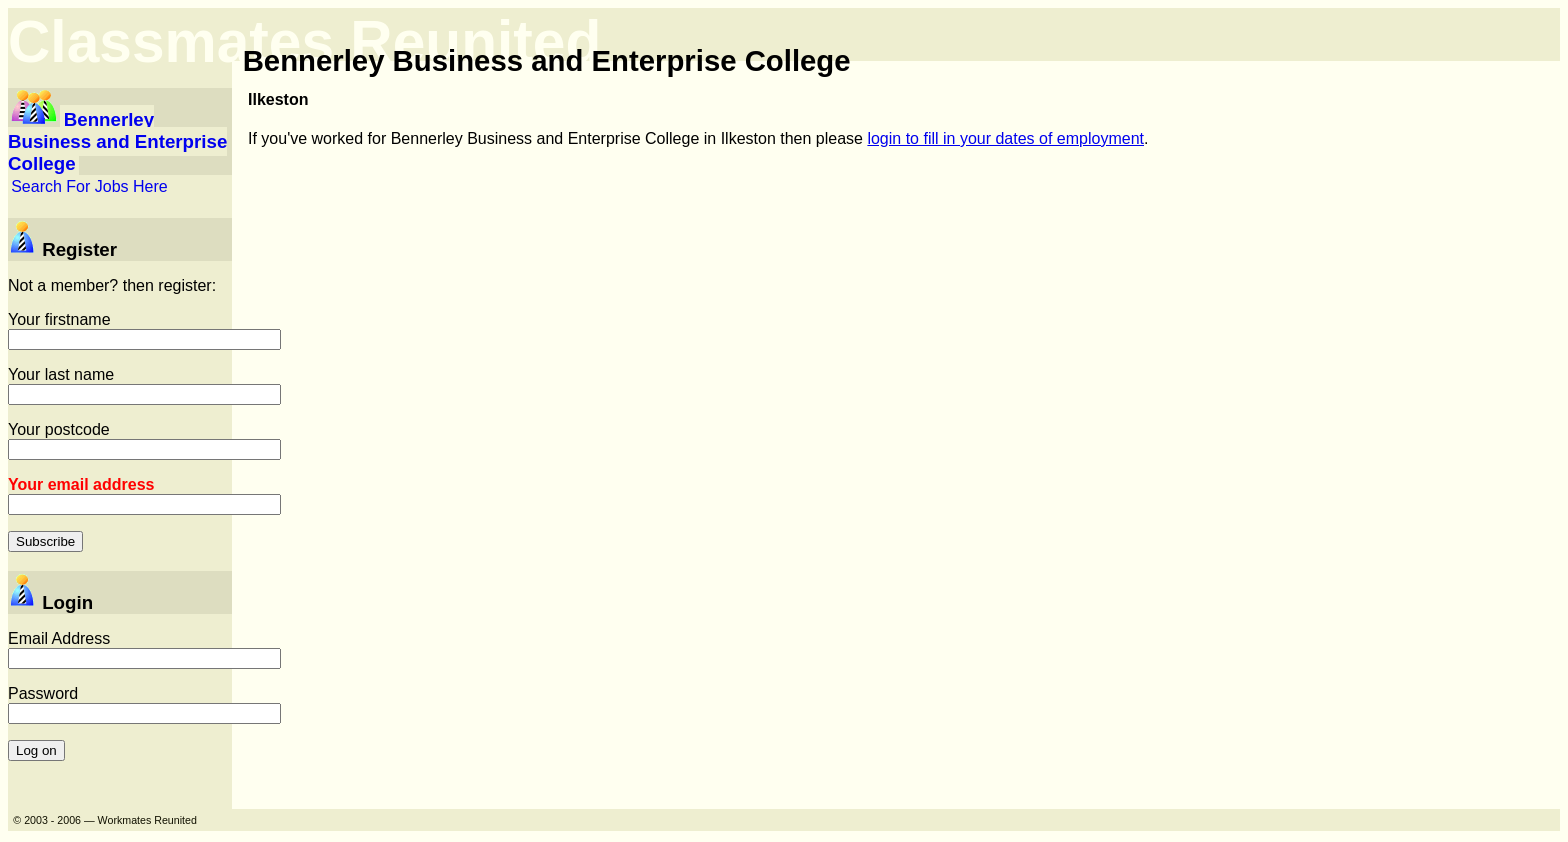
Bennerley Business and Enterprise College (117, 141)
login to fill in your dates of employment (1005, 138)
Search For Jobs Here (89, 186)
